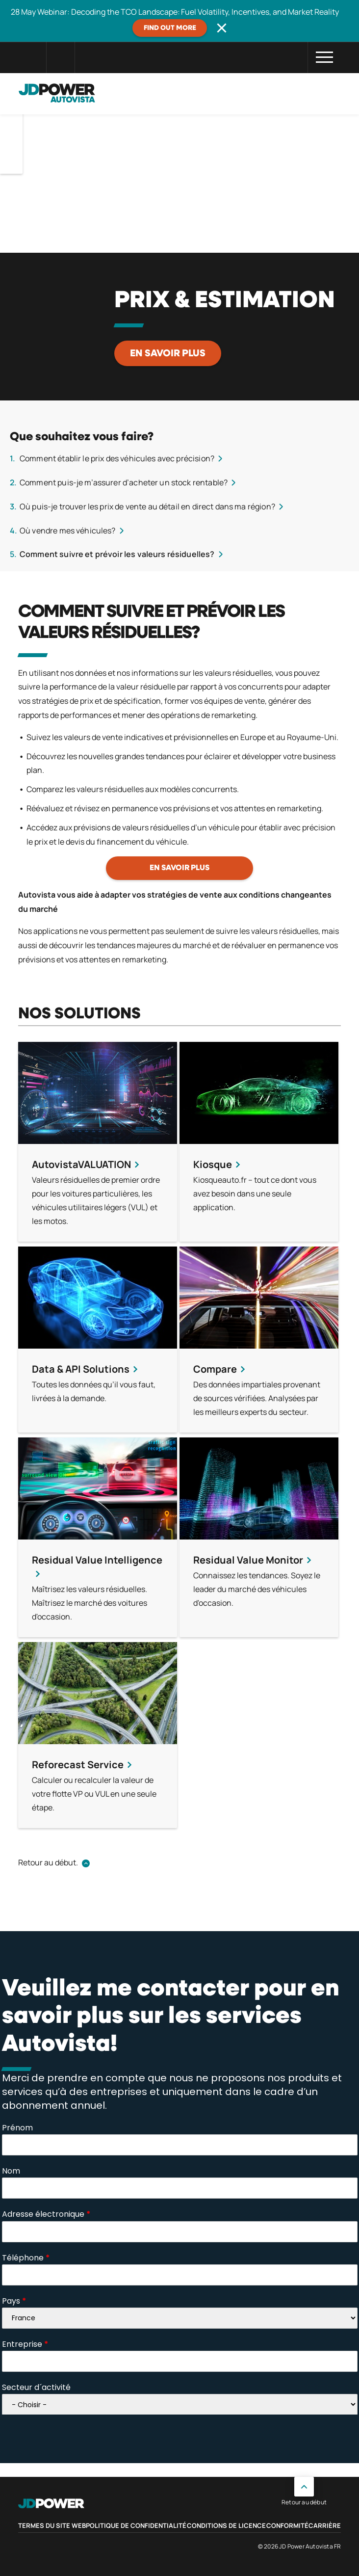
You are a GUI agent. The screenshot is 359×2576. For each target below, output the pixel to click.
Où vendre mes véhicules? (68, 530)
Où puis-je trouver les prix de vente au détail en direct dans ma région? (147, 506)
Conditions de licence (226, 2525)
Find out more (170, 28)
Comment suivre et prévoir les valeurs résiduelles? (117, 554)
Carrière (324, 2525)
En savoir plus (167, 353)
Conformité (287, 2525)
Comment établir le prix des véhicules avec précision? (117, 458)
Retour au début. (48, 1862)
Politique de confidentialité (136, 2525)
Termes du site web (52, 2525)
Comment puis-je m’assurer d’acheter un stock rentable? (124, 482)
